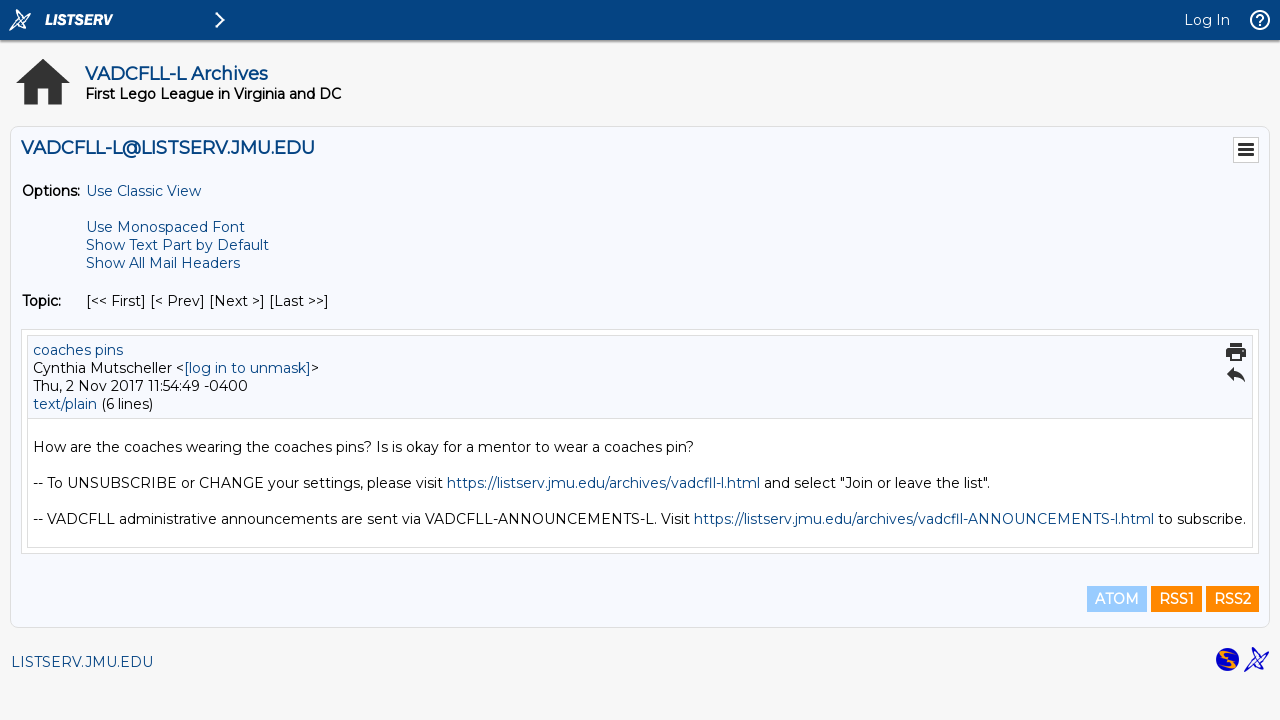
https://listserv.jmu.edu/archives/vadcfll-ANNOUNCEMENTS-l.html (924, 519)
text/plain (65, 404)
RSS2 (1232, 599)
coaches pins (78, 350)
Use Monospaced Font (165, 227)
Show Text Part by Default (177, 245)
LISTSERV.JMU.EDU (82, 662)
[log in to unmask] (247, 368)
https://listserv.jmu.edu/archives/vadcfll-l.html (603, 483)
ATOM (1117, 599)
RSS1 (1176, 599)
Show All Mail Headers (163, 263)
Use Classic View (143, 191)
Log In (1207, 20)
